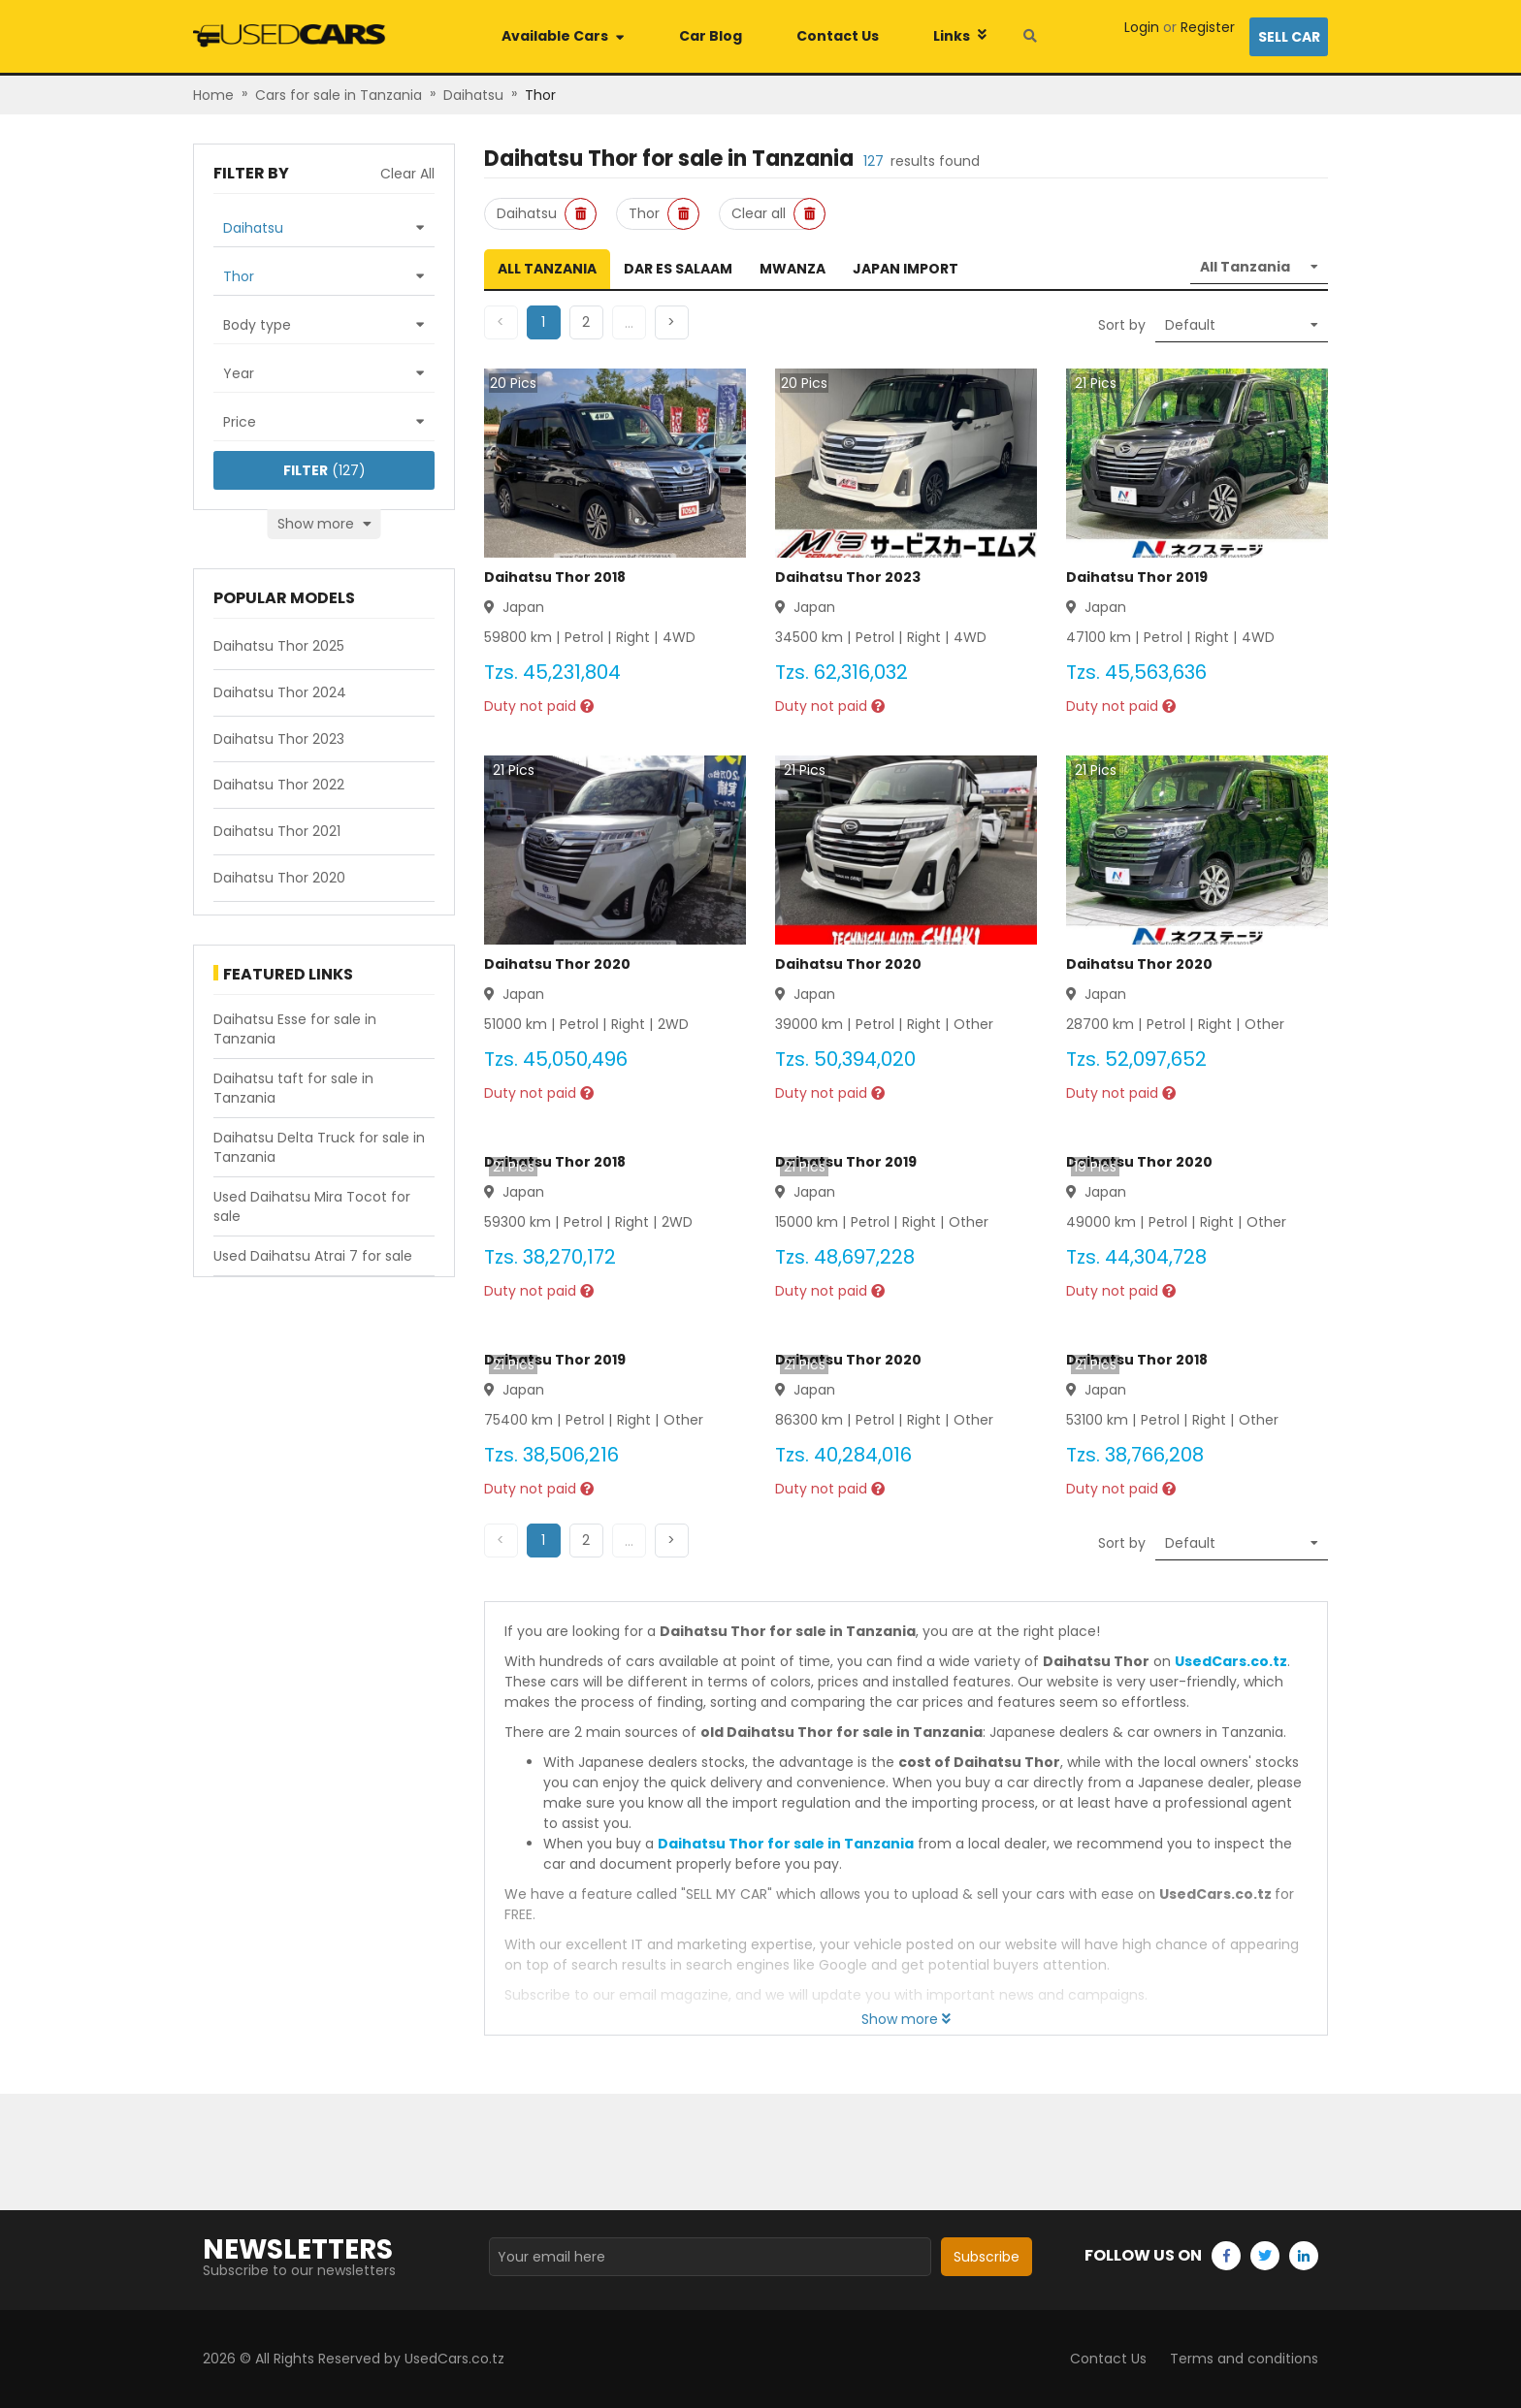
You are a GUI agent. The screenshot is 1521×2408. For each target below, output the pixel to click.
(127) (324, 470)
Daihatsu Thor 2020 (557, 964)
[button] (586, 322)
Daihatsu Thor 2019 (1137, 577)
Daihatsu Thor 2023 (848, 577)
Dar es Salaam (678, 268)
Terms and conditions (1244, 2358)
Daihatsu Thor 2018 (555, 577)
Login (1141, 27)
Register (1208, 27)
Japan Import (905, 268)
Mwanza (792, 268)
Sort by (1122, 325)
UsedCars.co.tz (1231, 1661)
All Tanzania (547, 268)
